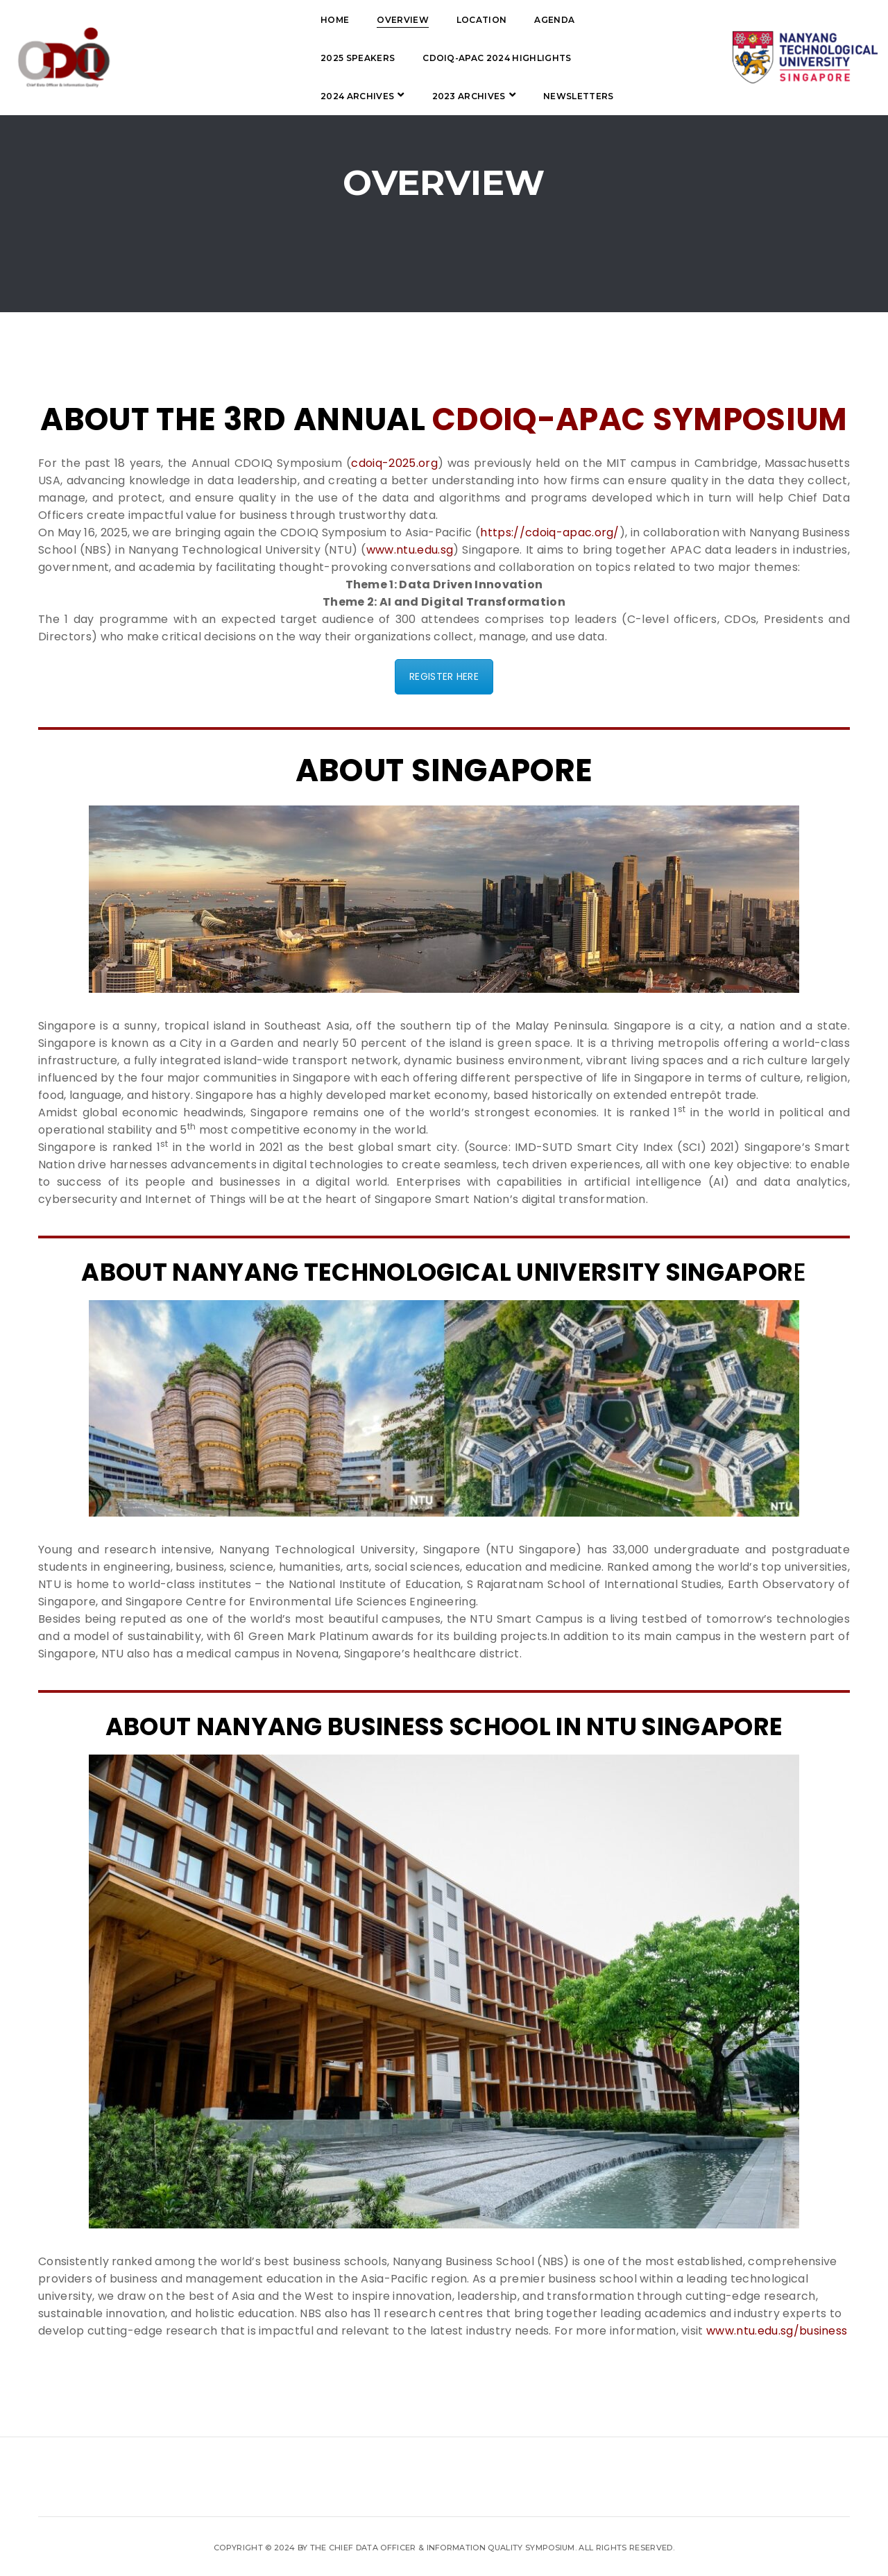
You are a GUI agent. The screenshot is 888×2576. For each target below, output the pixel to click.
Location (352, 20)
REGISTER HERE (444, 676)
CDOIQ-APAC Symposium (639, 419)
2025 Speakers (510, 20)
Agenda (425, 20)
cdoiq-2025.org (394, 463)
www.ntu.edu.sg (409, 550)
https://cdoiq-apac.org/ (549, 532)
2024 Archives (404, 58)
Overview (274, 20)
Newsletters (226, 96)
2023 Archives (516, 58)
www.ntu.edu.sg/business (776, 2331)
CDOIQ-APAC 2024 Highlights (265, 58)
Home (205, 20)
